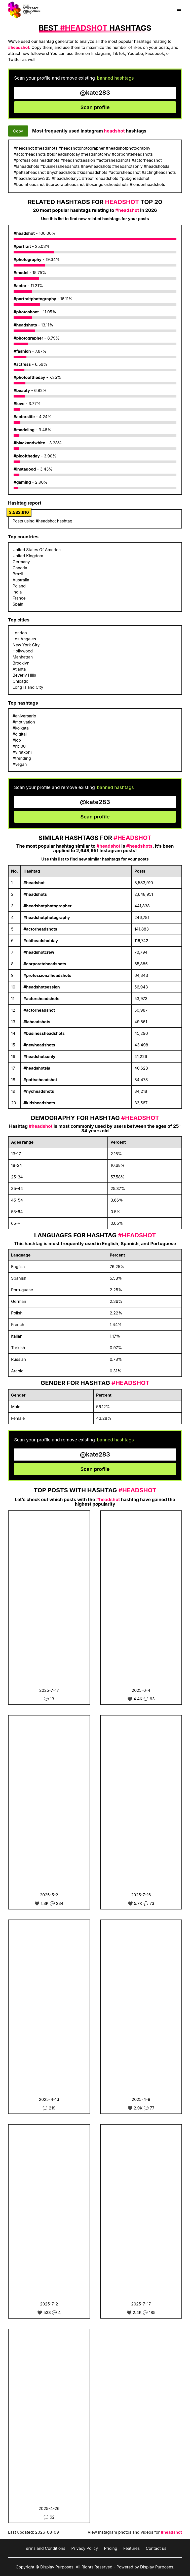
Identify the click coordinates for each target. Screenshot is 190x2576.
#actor (20, 285)
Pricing (110, 2548)
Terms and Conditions (44, 2548)
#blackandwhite (29, 442)
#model (21, 272)
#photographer (28, 338)
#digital (20, 734)
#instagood (25, 469)
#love (19, 403)
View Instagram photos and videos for (135, 2532)
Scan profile (95, 107)
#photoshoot (26, 311)
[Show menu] (179, 9)
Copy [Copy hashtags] (18, 131)
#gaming (22, 482)
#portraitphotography (35, 298)
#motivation (24, 721)
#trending (22, 758)
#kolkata (21, 728)
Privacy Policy (84, 2548)
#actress (22, 364)
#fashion (22, 351)
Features (131, 2548)
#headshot (24, 233)
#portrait (22, 246)
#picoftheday (27, 455)
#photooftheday (29, 377)
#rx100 (19, 746)
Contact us (156, 2548)
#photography (28, 259)
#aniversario (24, 715)
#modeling (24, 429)
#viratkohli (22, 752)
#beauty (22, 390)
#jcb (17, 740)
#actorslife (24, 416)
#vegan (20, 764)
